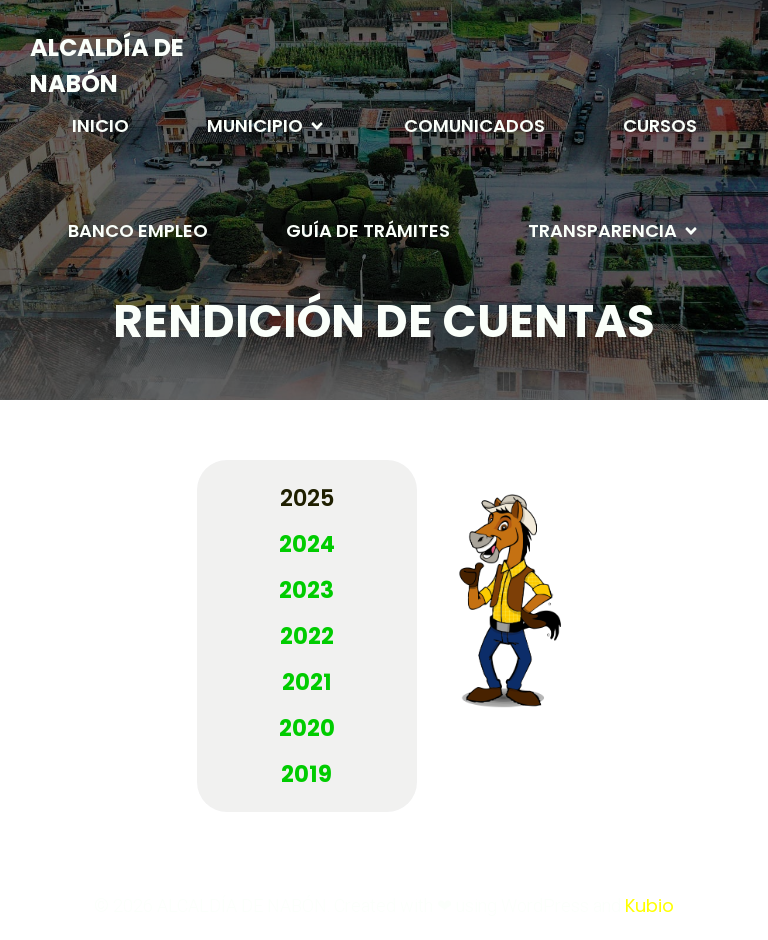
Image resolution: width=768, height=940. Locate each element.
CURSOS (660, 125)
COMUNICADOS (474, 125)
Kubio (649, 905)
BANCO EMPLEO (138, 230)
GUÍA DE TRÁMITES (368, 230)
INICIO (100, 125)
